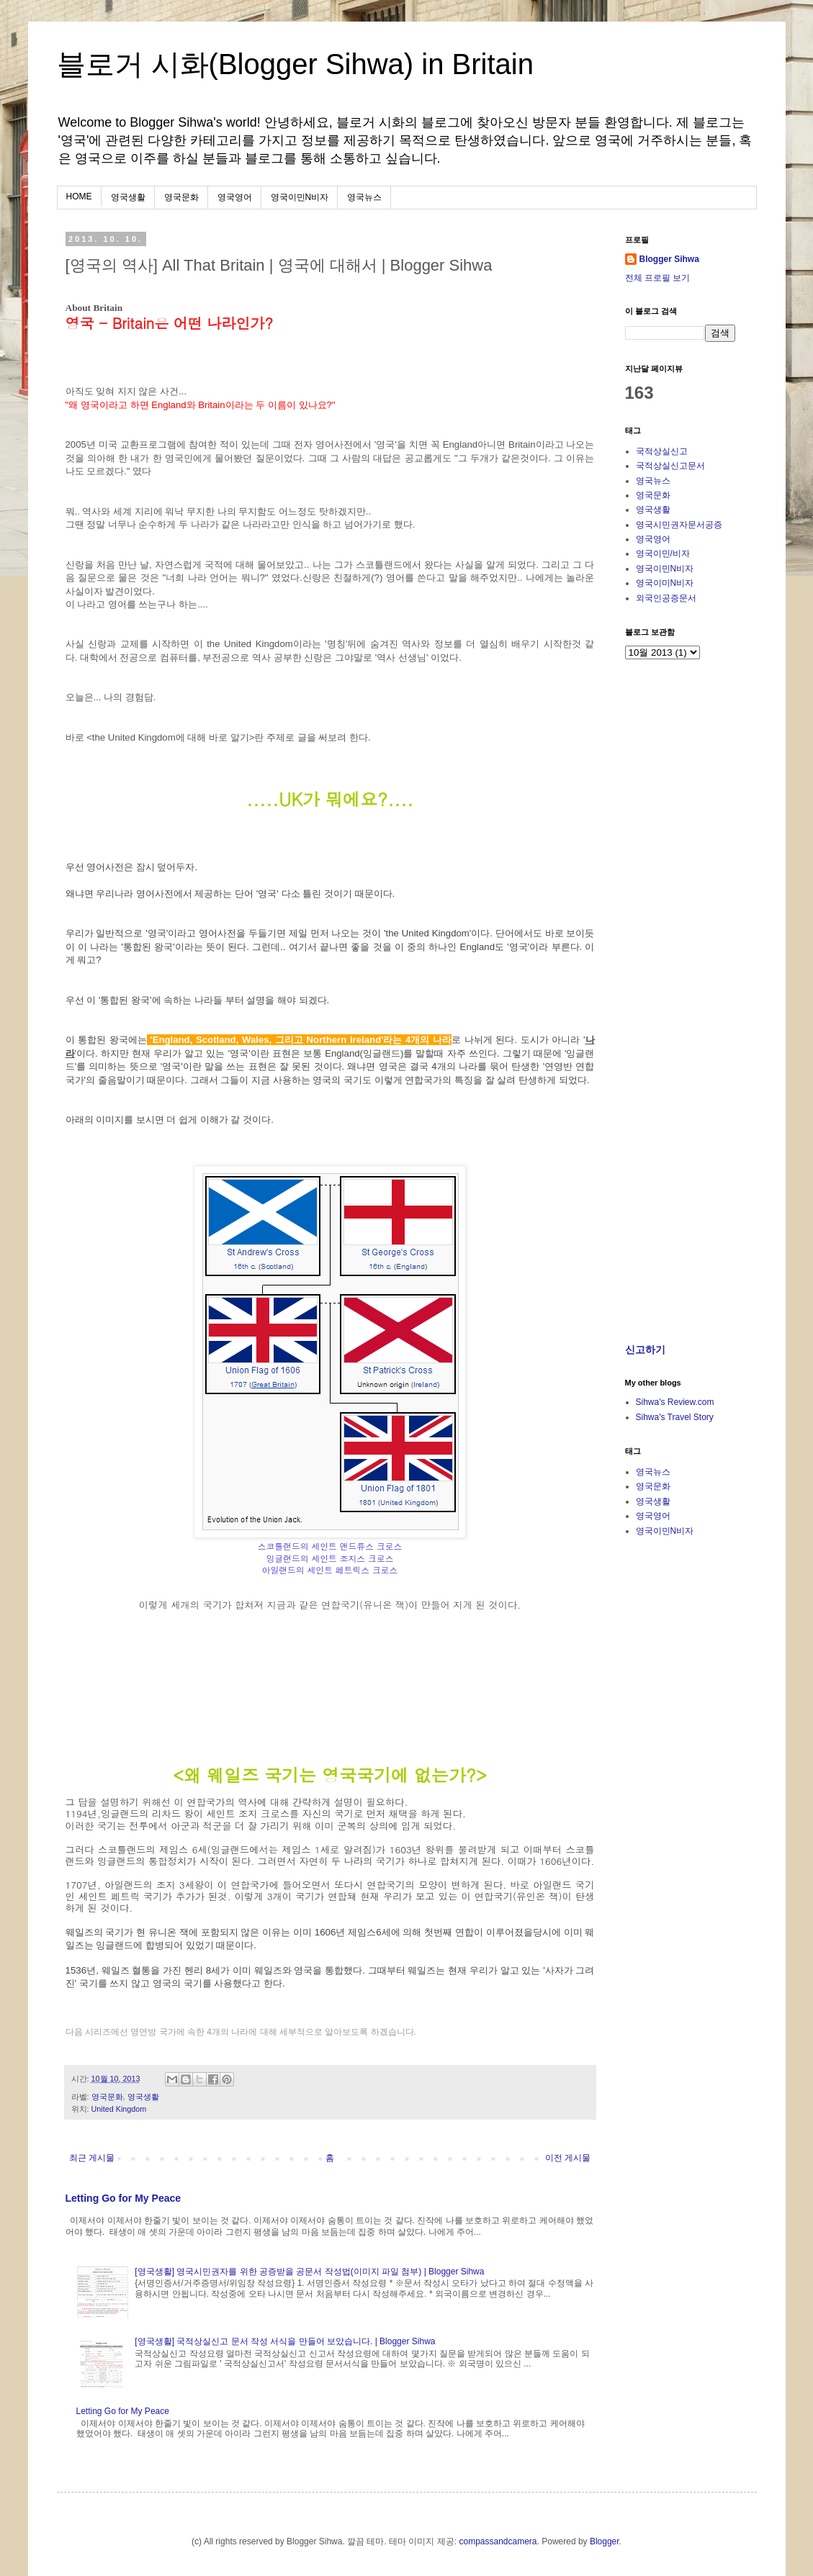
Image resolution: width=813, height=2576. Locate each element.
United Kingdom (119, 2109)
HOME (79, 196)
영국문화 (181, 197)
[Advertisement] (715, 1228)
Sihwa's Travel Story (675, 1417)
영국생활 (128, 197)
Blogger (604, 2541)
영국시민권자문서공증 (679, 525)
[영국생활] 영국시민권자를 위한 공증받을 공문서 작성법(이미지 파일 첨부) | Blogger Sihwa (309, 2272)
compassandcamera (497, 2541)
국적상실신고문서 (670, 466)
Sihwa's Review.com (675, 1402)
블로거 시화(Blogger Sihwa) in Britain (295, 64)
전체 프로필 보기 (658, 278)
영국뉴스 (364, 197)
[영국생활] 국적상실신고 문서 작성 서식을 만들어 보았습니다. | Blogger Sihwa (285, 2341)
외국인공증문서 (666, 598)
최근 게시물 (91, 2158)
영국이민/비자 (663, 553)
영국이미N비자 (665, 583)
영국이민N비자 (300, 197)
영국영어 (234, 197)
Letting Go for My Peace (123, 2198)
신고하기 (645, 1349)
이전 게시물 (567, 2158)
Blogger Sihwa (669, 259)
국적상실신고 (662, 451)
